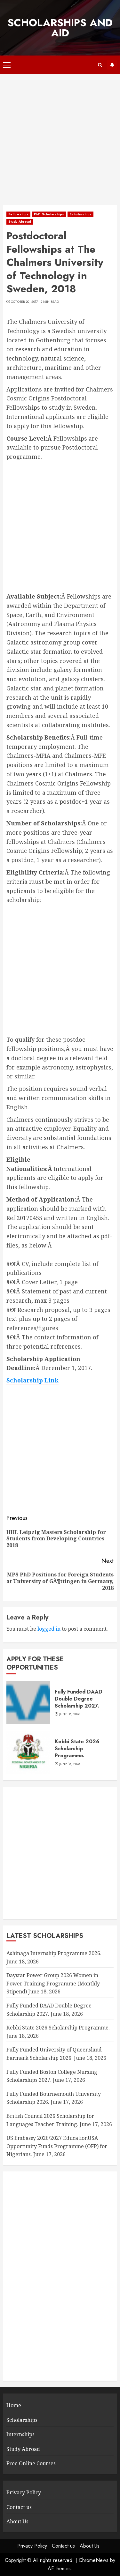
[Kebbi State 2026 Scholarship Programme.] (28, 1752)
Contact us (19, 2507)
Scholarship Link (32, 1380)
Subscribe (112, 65)
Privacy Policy (23, 2492)
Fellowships (18, 214)
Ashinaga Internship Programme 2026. (53, 1953)
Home (13, 2405)
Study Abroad (19, 221)
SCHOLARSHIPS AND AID (60, 27)
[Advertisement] (60, 143)
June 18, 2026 (69, 1714)
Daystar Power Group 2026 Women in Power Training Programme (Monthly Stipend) (53, 1983)
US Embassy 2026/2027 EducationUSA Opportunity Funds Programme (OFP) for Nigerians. (56, 2146)
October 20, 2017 (24, 302)
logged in (48, 1628)
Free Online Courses (31, 2463)
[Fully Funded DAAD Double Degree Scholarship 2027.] (28, 1702)
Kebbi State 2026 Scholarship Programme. (77, 1749)
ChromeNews (93, 2560)
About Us (17, 2521)
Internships (20, 2434)
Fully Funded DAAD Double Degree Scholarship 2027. (78, 1699)
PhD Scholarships (49, 214)
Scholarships (80, 214)
